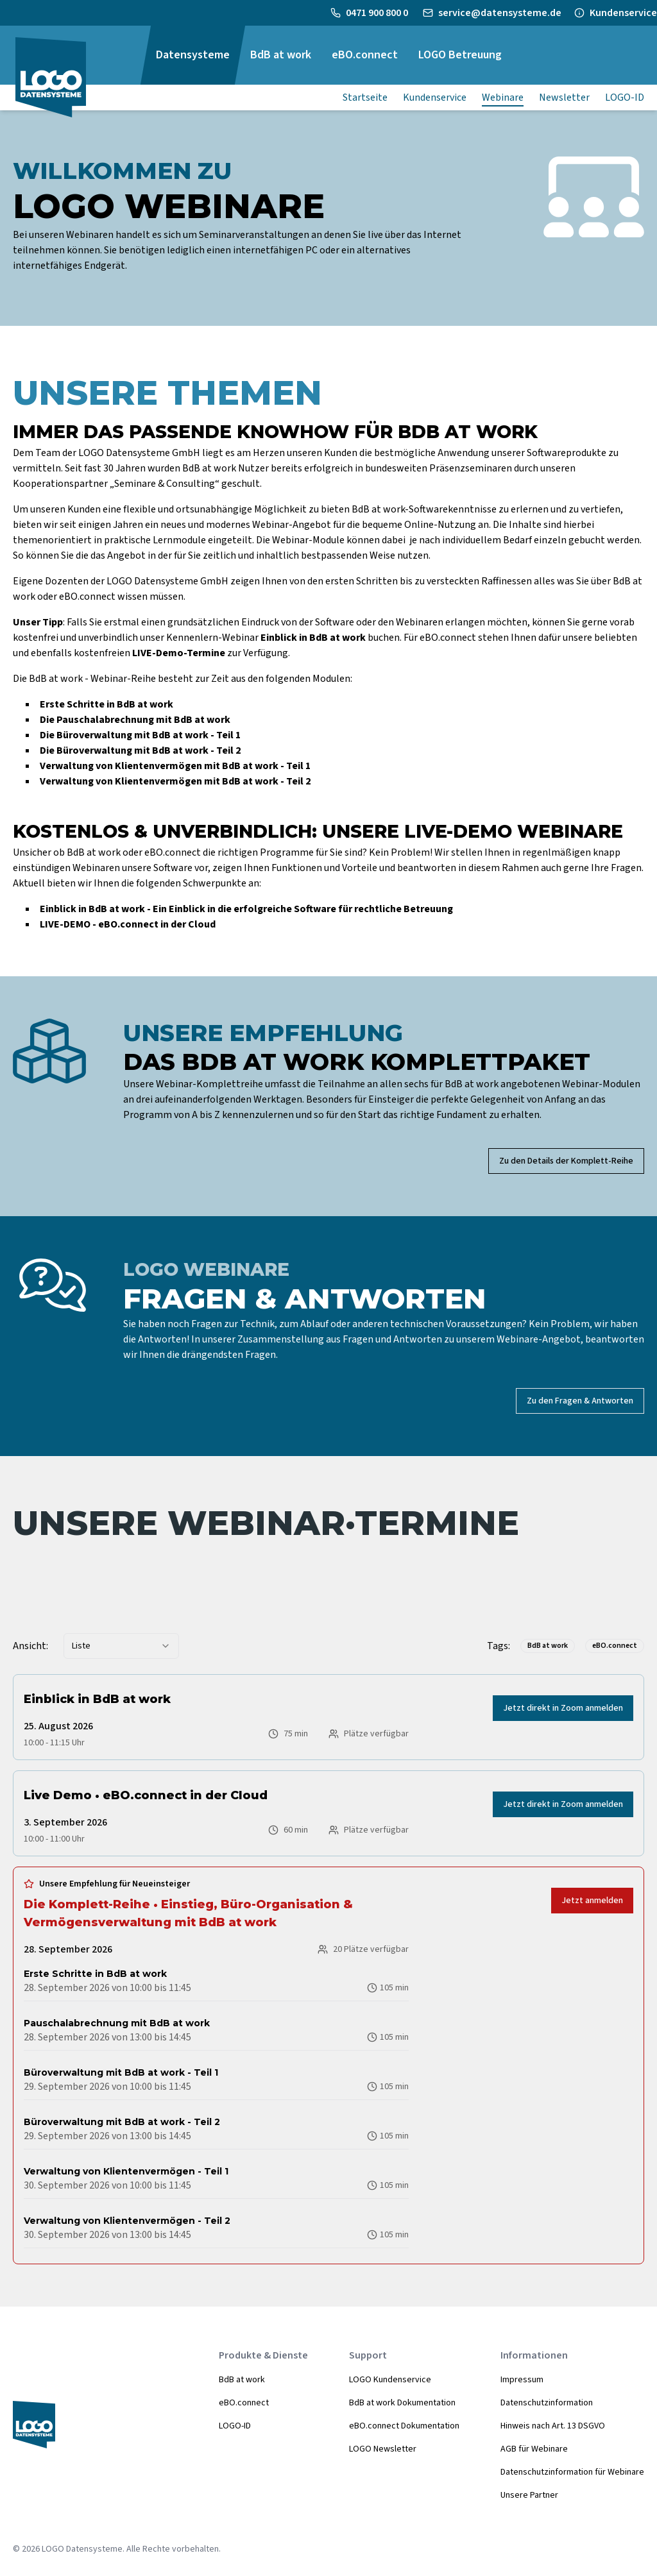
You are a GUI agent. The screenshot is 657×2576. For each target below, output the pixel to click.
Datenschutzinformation (546, 2402)
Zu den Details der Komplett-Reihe (566, 1161)
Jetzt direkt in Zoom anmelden (563, 1708)
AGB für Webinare (534, 2449)
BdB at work (242, 2379)
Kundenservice (623, 13)
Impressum (521, 2379)
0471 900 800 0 (378, 13)
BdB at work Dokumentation (402, 2402)
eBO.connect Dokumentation (404, 2425)
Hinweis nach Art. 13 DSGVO (552, 2425)
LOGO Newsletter (382, 2449)
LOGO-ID (235, 2425)
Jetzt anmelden (592, 1900)
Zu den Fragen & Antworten (580, 1400)
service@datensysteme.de (499, 13)
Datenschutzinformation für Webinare (572, 2472)
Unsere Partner (529, 2495)
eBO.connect (244, 2402)
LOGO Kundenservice (390, 2379)
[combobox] (121, 1646)
